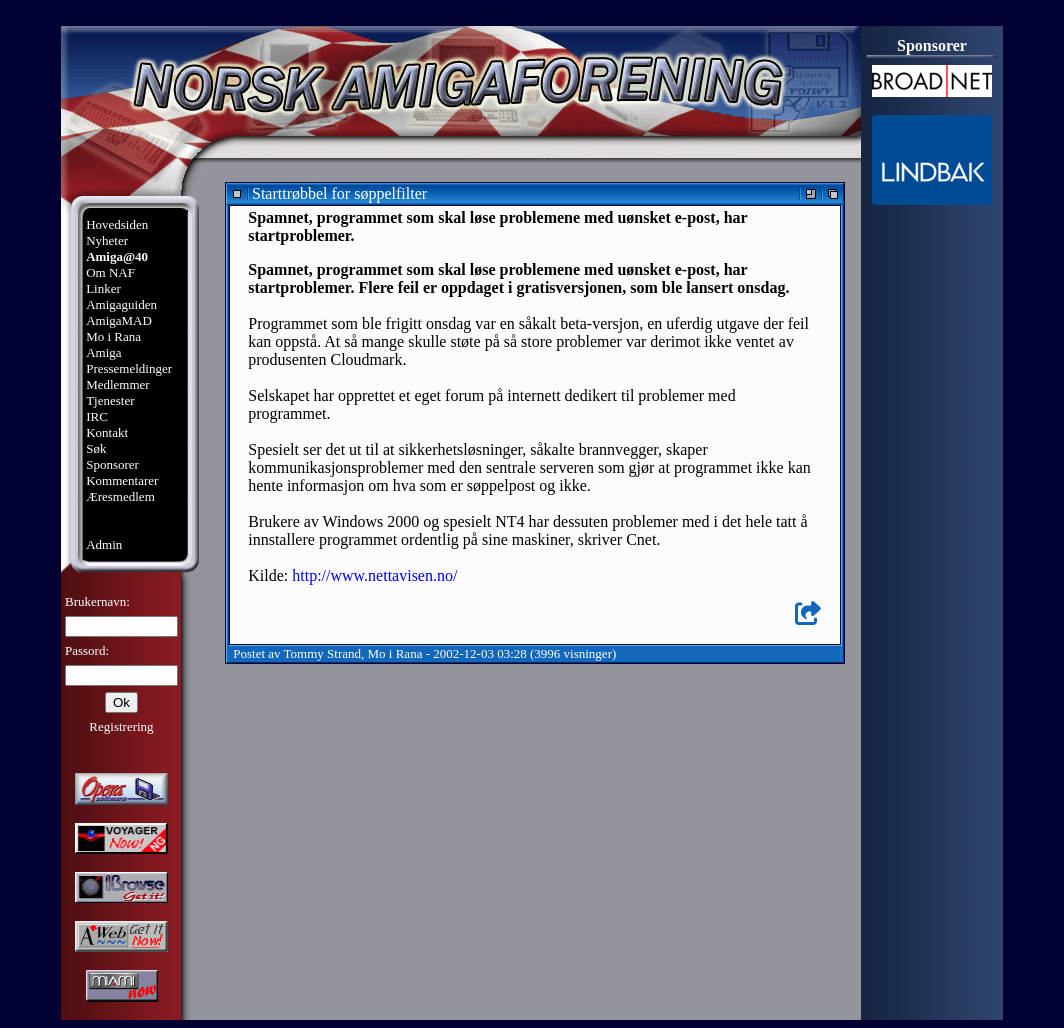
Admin (104, 544)
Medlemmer (118, 384)
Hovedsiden (117, 224)
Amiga (103, 352)
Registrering (121, 726)
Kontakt (107, 432)
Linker (103, 288)
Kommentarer (122, 480)
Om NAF (110, 272)
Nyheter (107, 240)
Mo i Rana (113, 336)
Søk (96, 448)
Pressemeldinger (129, 368)
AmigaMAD (119, 320)
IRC (97, 416)
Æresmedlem (120, 496)
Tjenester (110, 400)
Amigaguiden (121, 304)
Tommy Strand (322, 653)
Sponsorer (112, 464)
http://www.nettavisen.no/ (374, 575)
